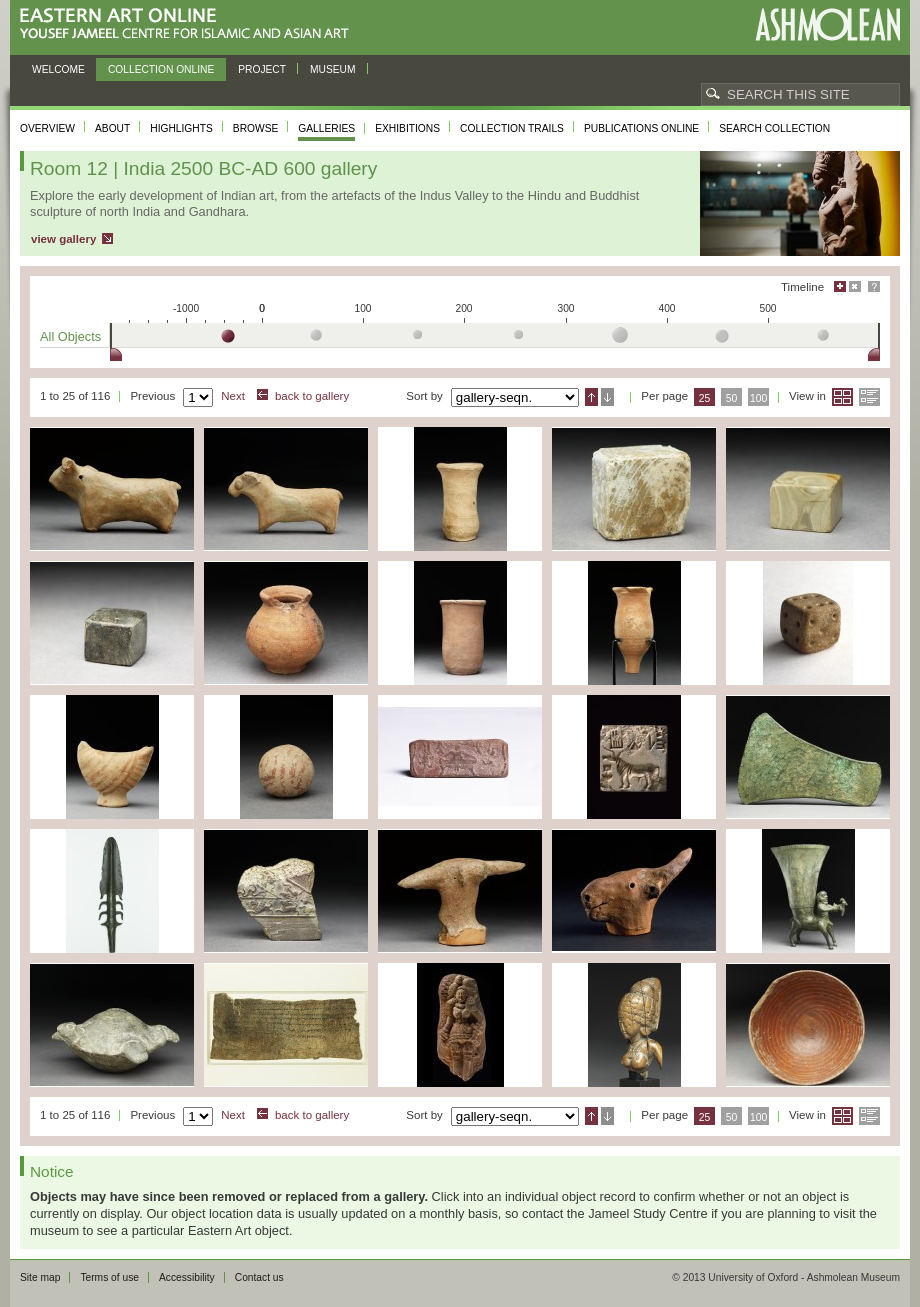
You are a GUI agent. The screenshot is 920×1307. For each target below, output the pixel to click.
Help (874, 286)
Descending (607, 397)
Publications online (641, 128)
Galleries (326, 128)
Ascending (591, 397)
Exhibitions (407, 128)
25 (705, 398)
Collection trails (512, 128)
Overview (47, 128)
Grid (842, 397)
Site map (40, 1277)
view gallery (63, 239)
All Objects (70, 336)
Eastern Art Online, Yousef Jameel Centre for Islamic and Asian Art (189, 24)
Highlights (181, 128)
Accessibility (187, 1277)
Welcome (58, 69)
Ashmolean (827, 24)
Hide (855, 286)
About (112, 128)
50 (732, 398)
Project (262, 69)
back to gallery (312, 396)
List (869, 397)
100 (758, 398)
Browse (256, 128)
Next (233, 396)
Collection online (161, 69)
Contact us (259, 1277)
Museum (333, 69)
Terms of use (109, 1277)
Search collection (774, 128)
